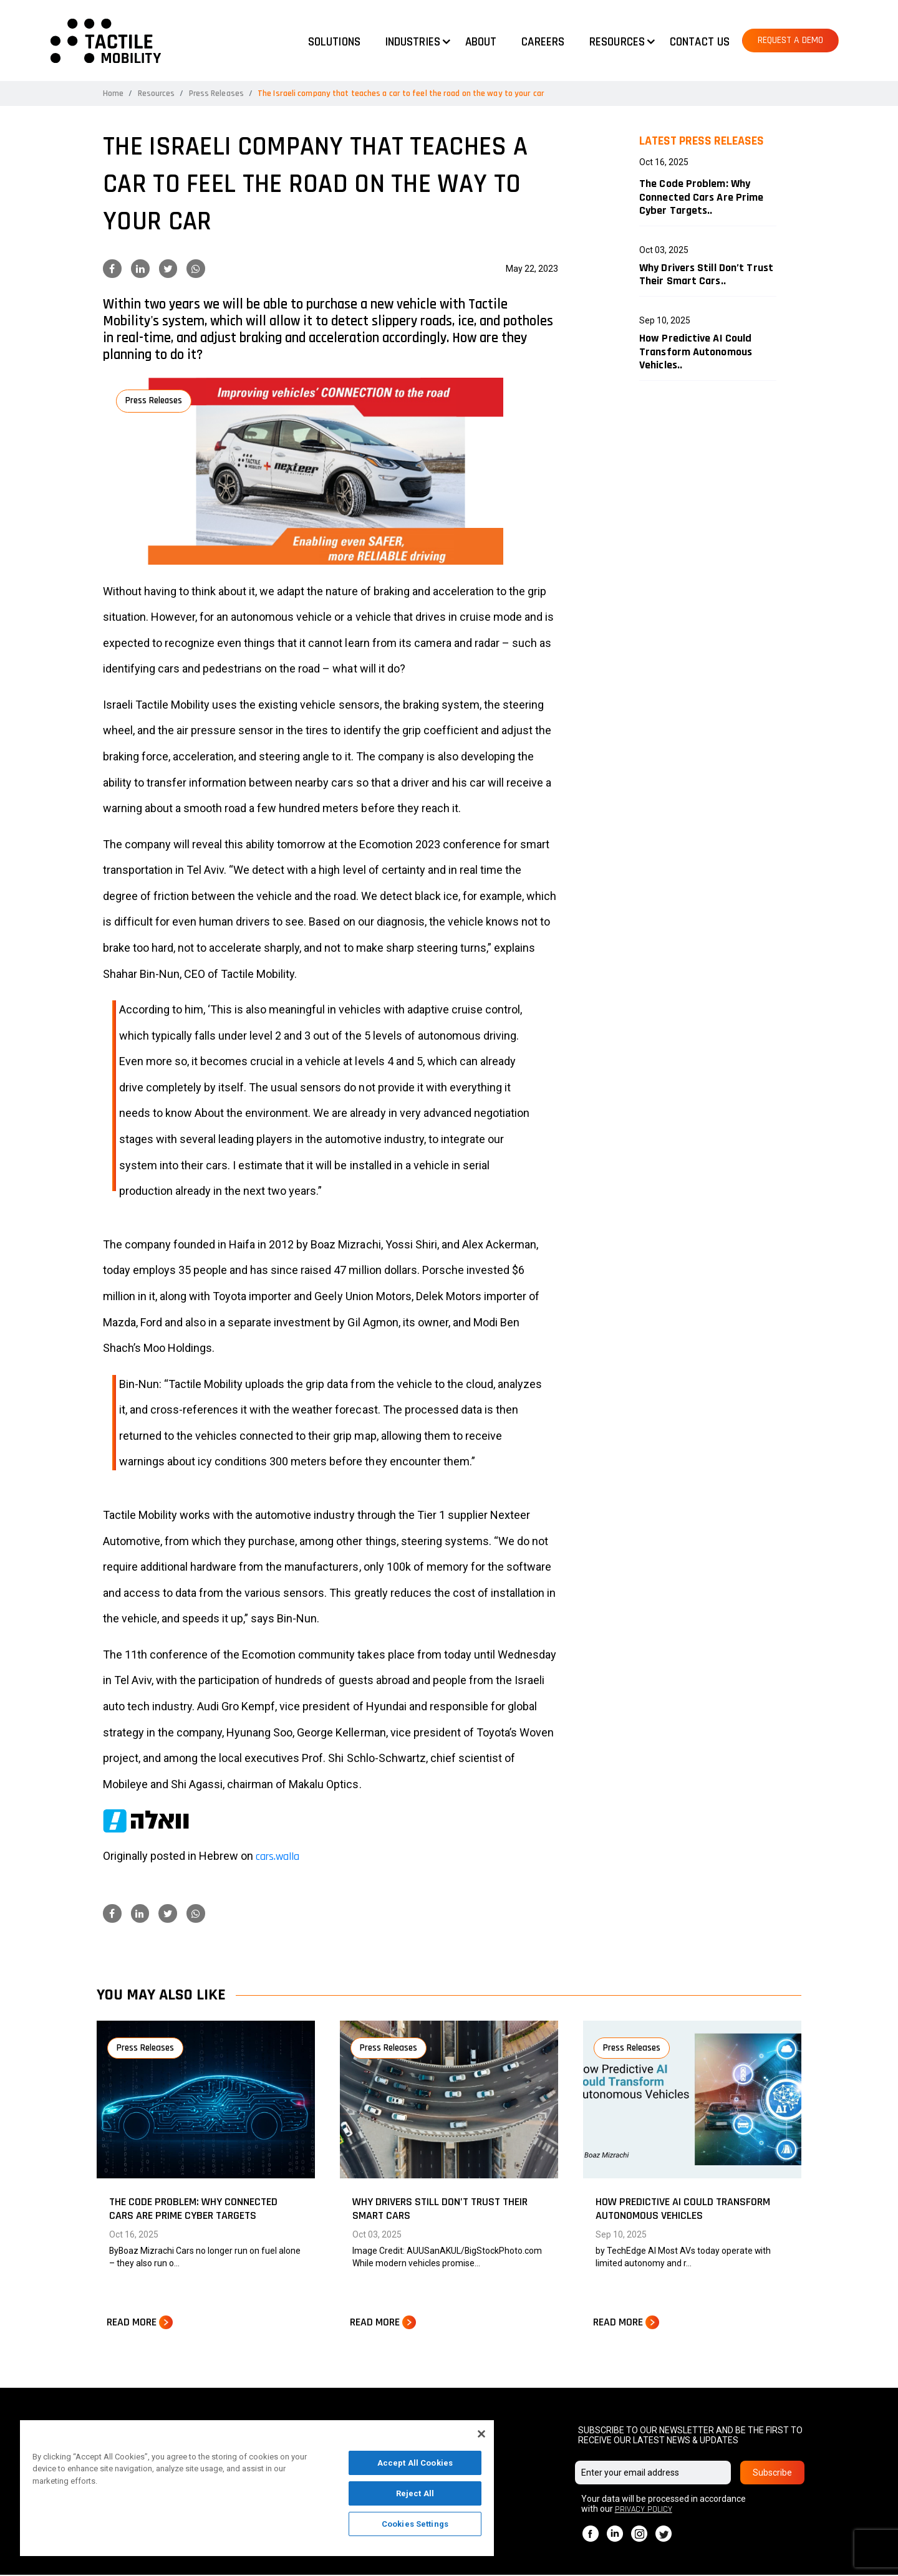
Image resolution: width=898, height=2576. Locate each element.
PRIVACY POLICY (643, 2510)
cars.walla (277, 1856)
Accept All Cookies (415, 2463)
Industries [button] (412, 42)
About (481, 42)
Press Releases (217, 93)
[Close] (481, 2434)
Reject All (415, 2493)
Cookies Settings (415, 2524)
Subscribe (772, 2474)
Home (113, 93)
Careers (542, 42)
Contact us (700, 42)
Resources (157, 93)
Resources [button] (617, 42)
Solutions (334, 42)
